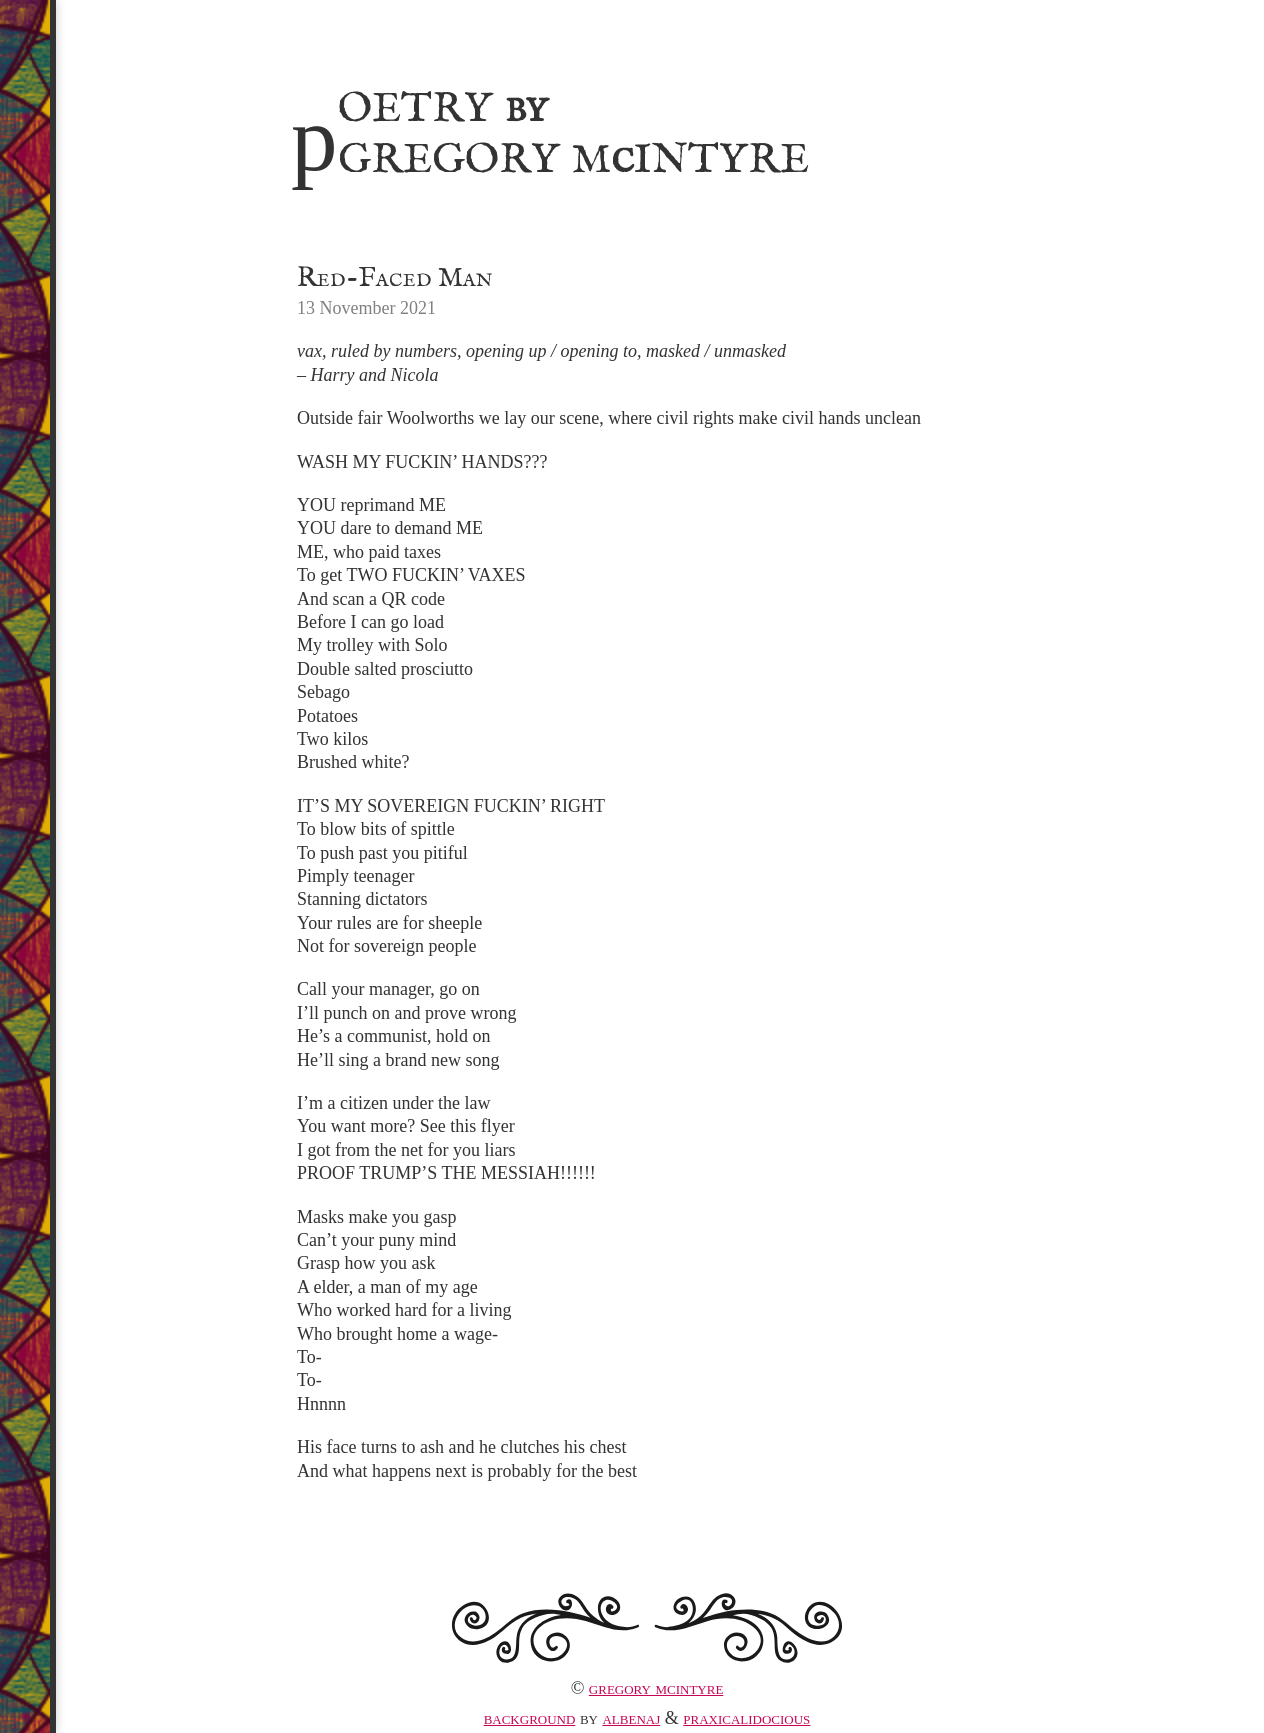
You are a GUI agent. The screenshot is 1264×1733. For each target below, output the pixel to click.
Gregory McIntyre (656, 1688)
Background (530, 1718)
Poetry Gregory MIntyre (550, 131)
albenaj (631, 1718)
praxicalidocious (746, 1718)
